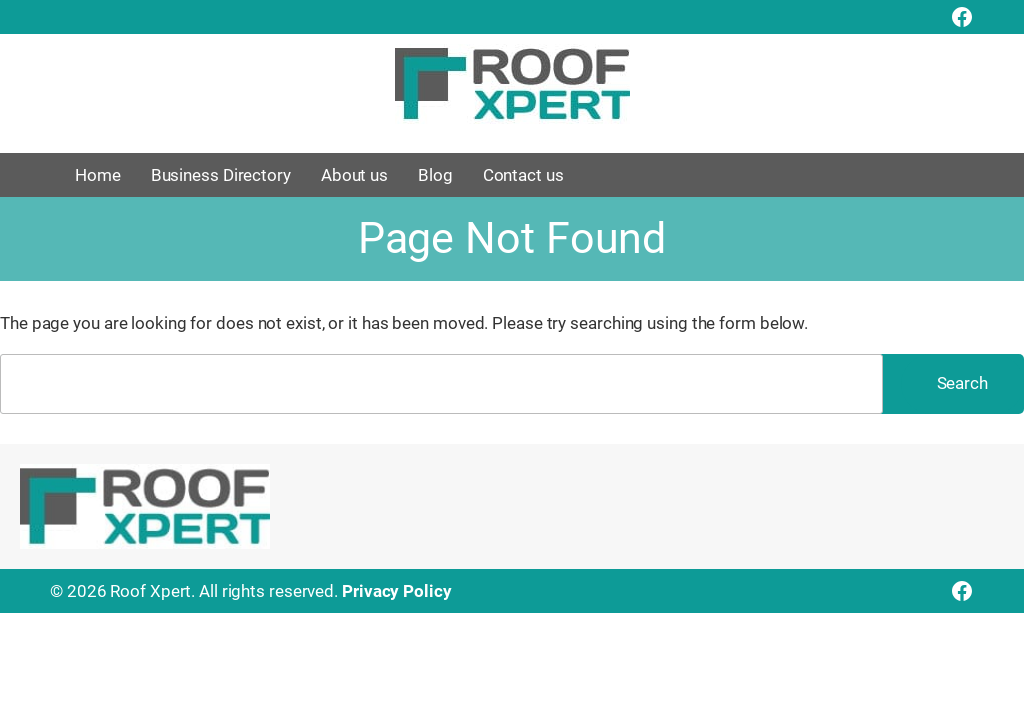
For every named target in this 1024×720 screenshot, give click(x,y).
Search (962, 383)
